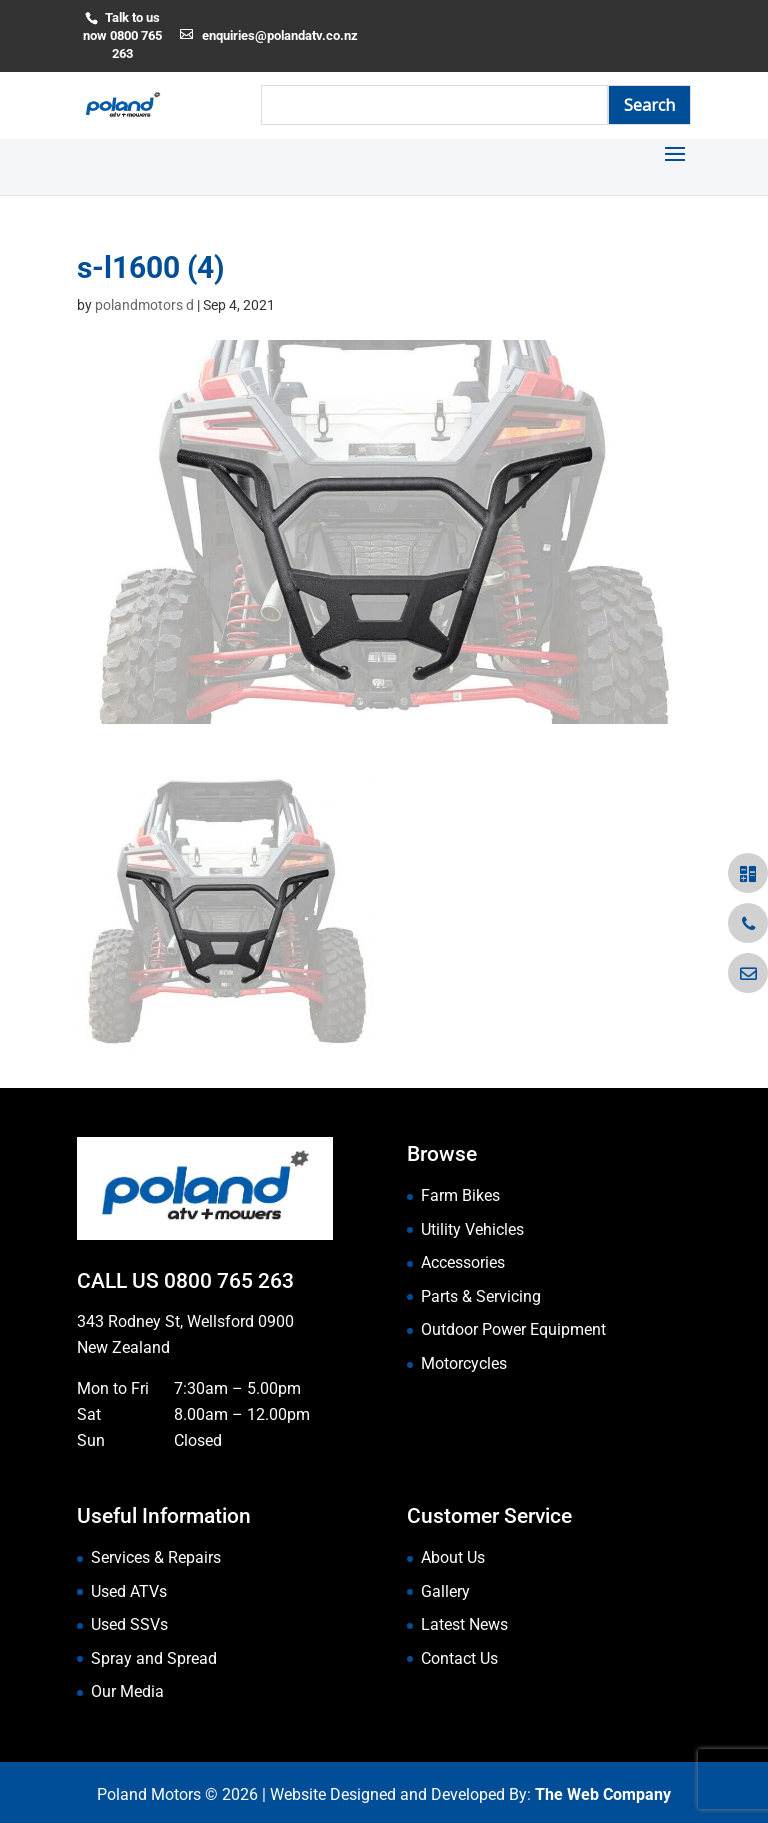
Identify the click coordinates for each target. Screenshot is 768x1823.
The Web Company (603, 1794)
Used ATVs (129, 1591)
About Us (453, 1557)
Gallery (445, 1591)
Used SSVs (129, 1624)
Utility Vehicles (472, 1229)
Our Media (127, 1691)
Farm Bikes (460, 1195)
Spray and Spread (154, 1658)
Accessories (463, 1262)
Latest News (464, 1624)
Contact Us (459, 1658)
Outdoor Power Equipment (513, 1329)
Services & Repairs (156, 1557)
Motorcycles (464, 1363)
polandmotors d (144, 305)
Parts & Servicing (481, 1296)
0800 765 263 (229, 1281)
